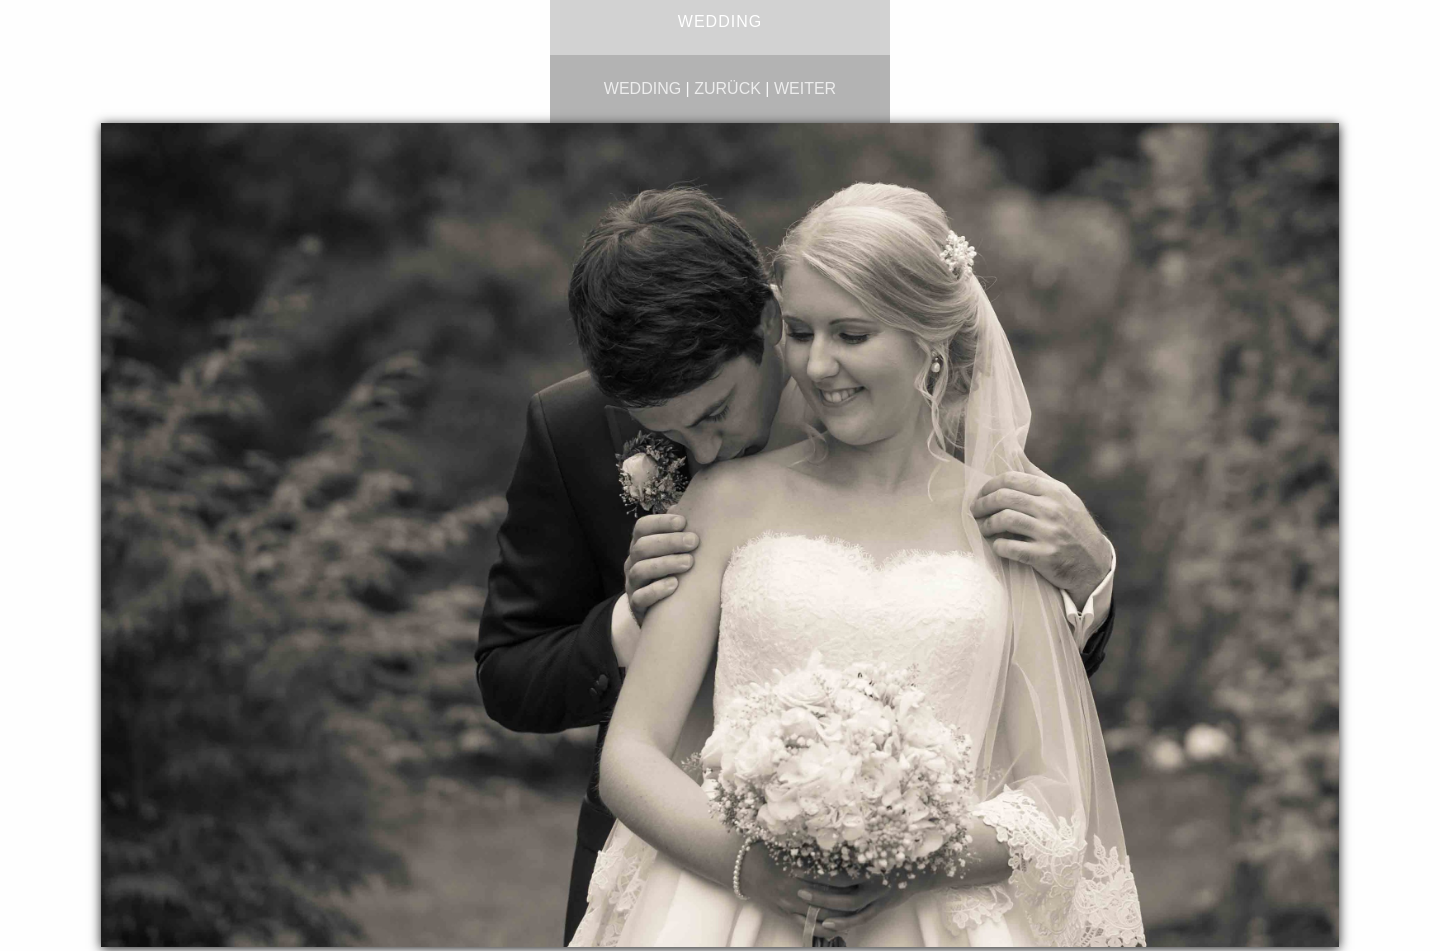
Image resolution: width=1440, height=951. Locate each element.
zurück (727, 88)
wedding (642, 88)
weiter (805, 88)
